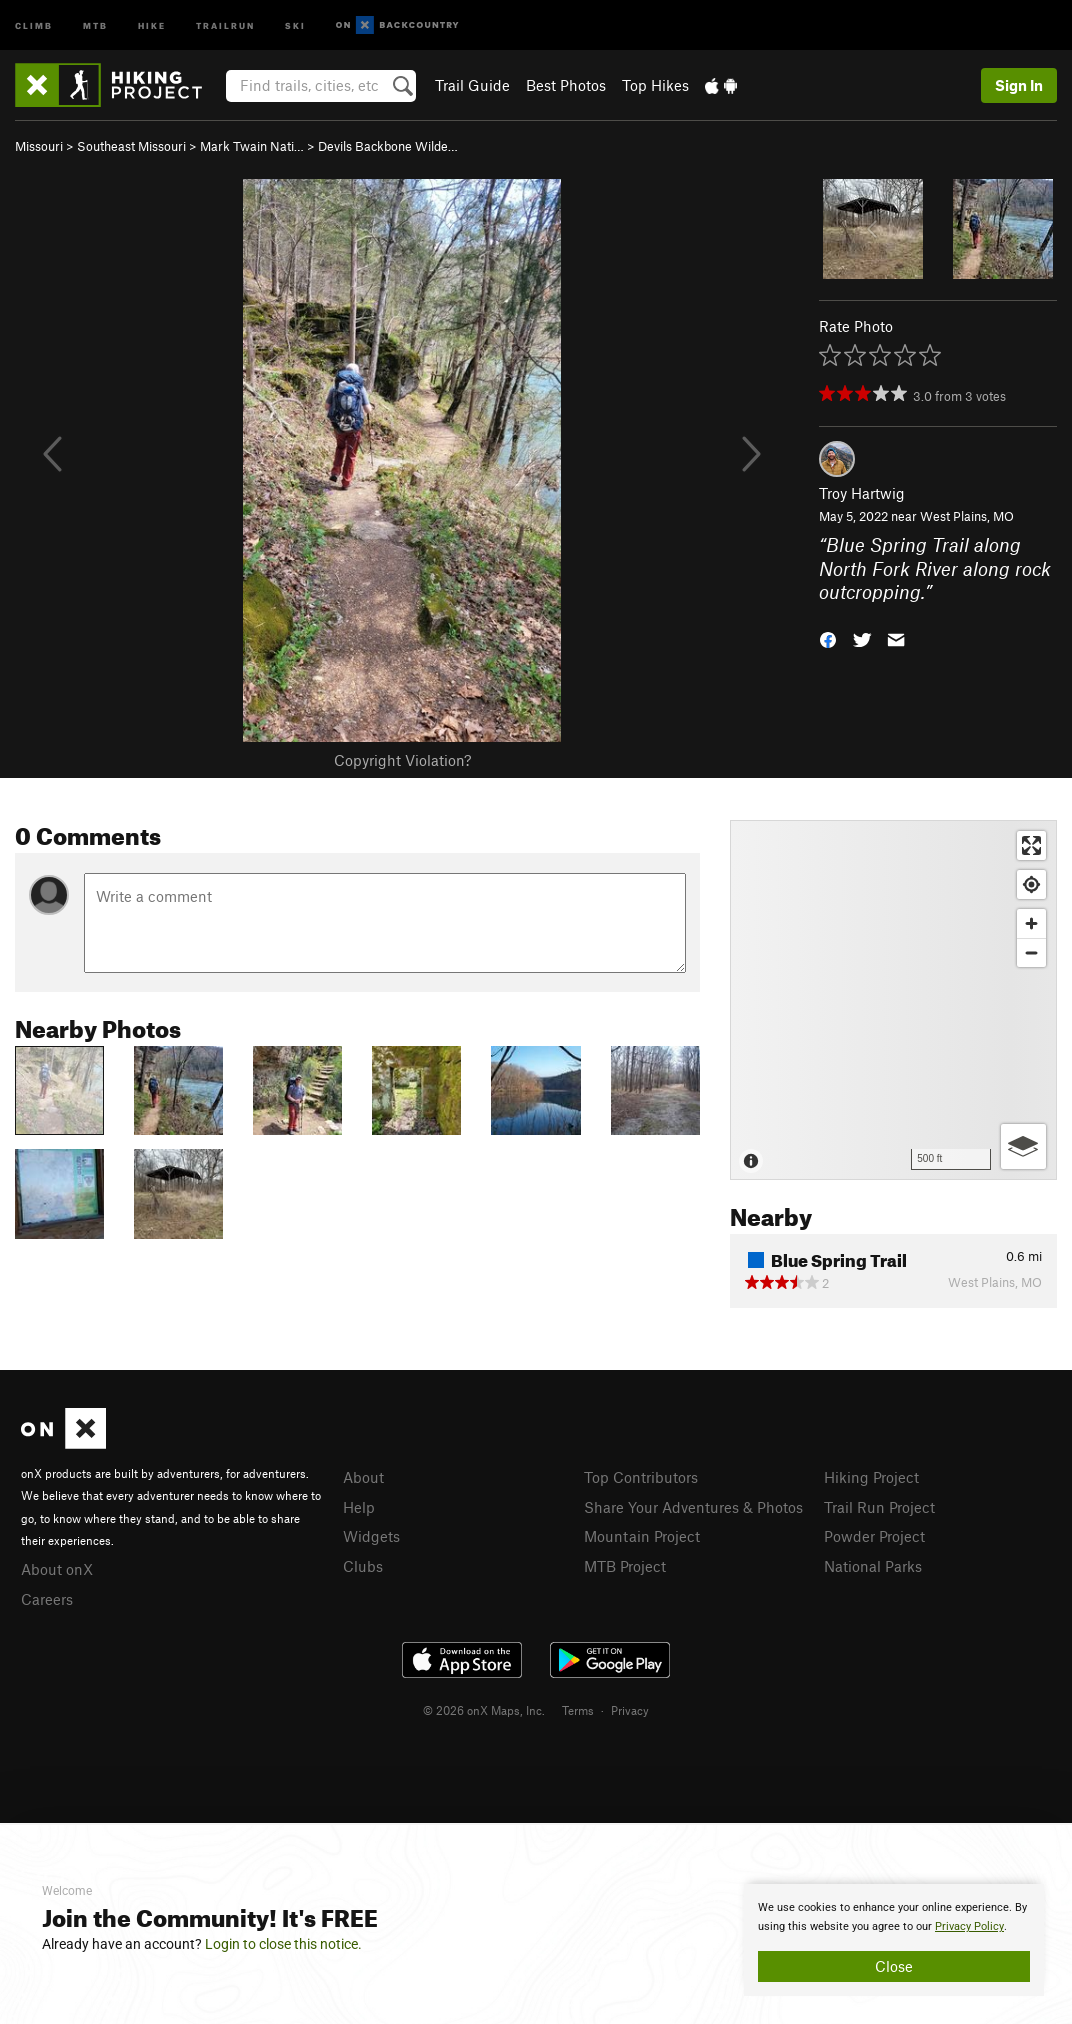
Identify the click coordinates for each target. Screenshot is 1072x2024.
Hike (152, 24)
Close (894, 1966)
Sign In (1019, 85)
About (363, 1477)
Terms (578, 1710)
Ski (295, 24)
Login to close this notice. (283, 1944)
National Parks (873, 1566)
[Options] (1023, 1146)
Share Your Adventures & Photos (693, 1507)
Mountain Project (642, 1536)
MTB (95, 24)
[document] (894, 1940)
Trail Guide (472, 85)
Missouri (39, 146)
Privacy (630, 1710)
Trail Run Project (879, 1507)
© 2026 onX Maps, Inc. (484, 1710)
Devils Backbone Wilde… (388, 146)
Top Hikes (655, 85)
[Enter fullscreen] (1031, 845)
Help (359, 1507)
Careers (47, 1599)
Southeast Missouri (131, 146)
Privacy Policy (969, 1926)
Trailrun (225, 24)
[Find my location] (1031, 884)
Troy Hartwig (862, 493)
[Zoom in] (1031, 923)
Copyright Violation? (402, 760)
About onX (57, 1569)
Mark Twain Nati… (252, 146)
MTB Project (625, 1566)
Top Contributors (641, 1477)
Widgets (371, 1536)
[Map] (893, 1000)
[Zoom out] (1031, 952)
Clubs (363, 1566)
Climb (34, 24)
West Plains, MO (967, 516)
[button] (828, 638)
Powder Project (874, 1536)
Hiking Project (871, 1477)
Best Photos (566, 85)
